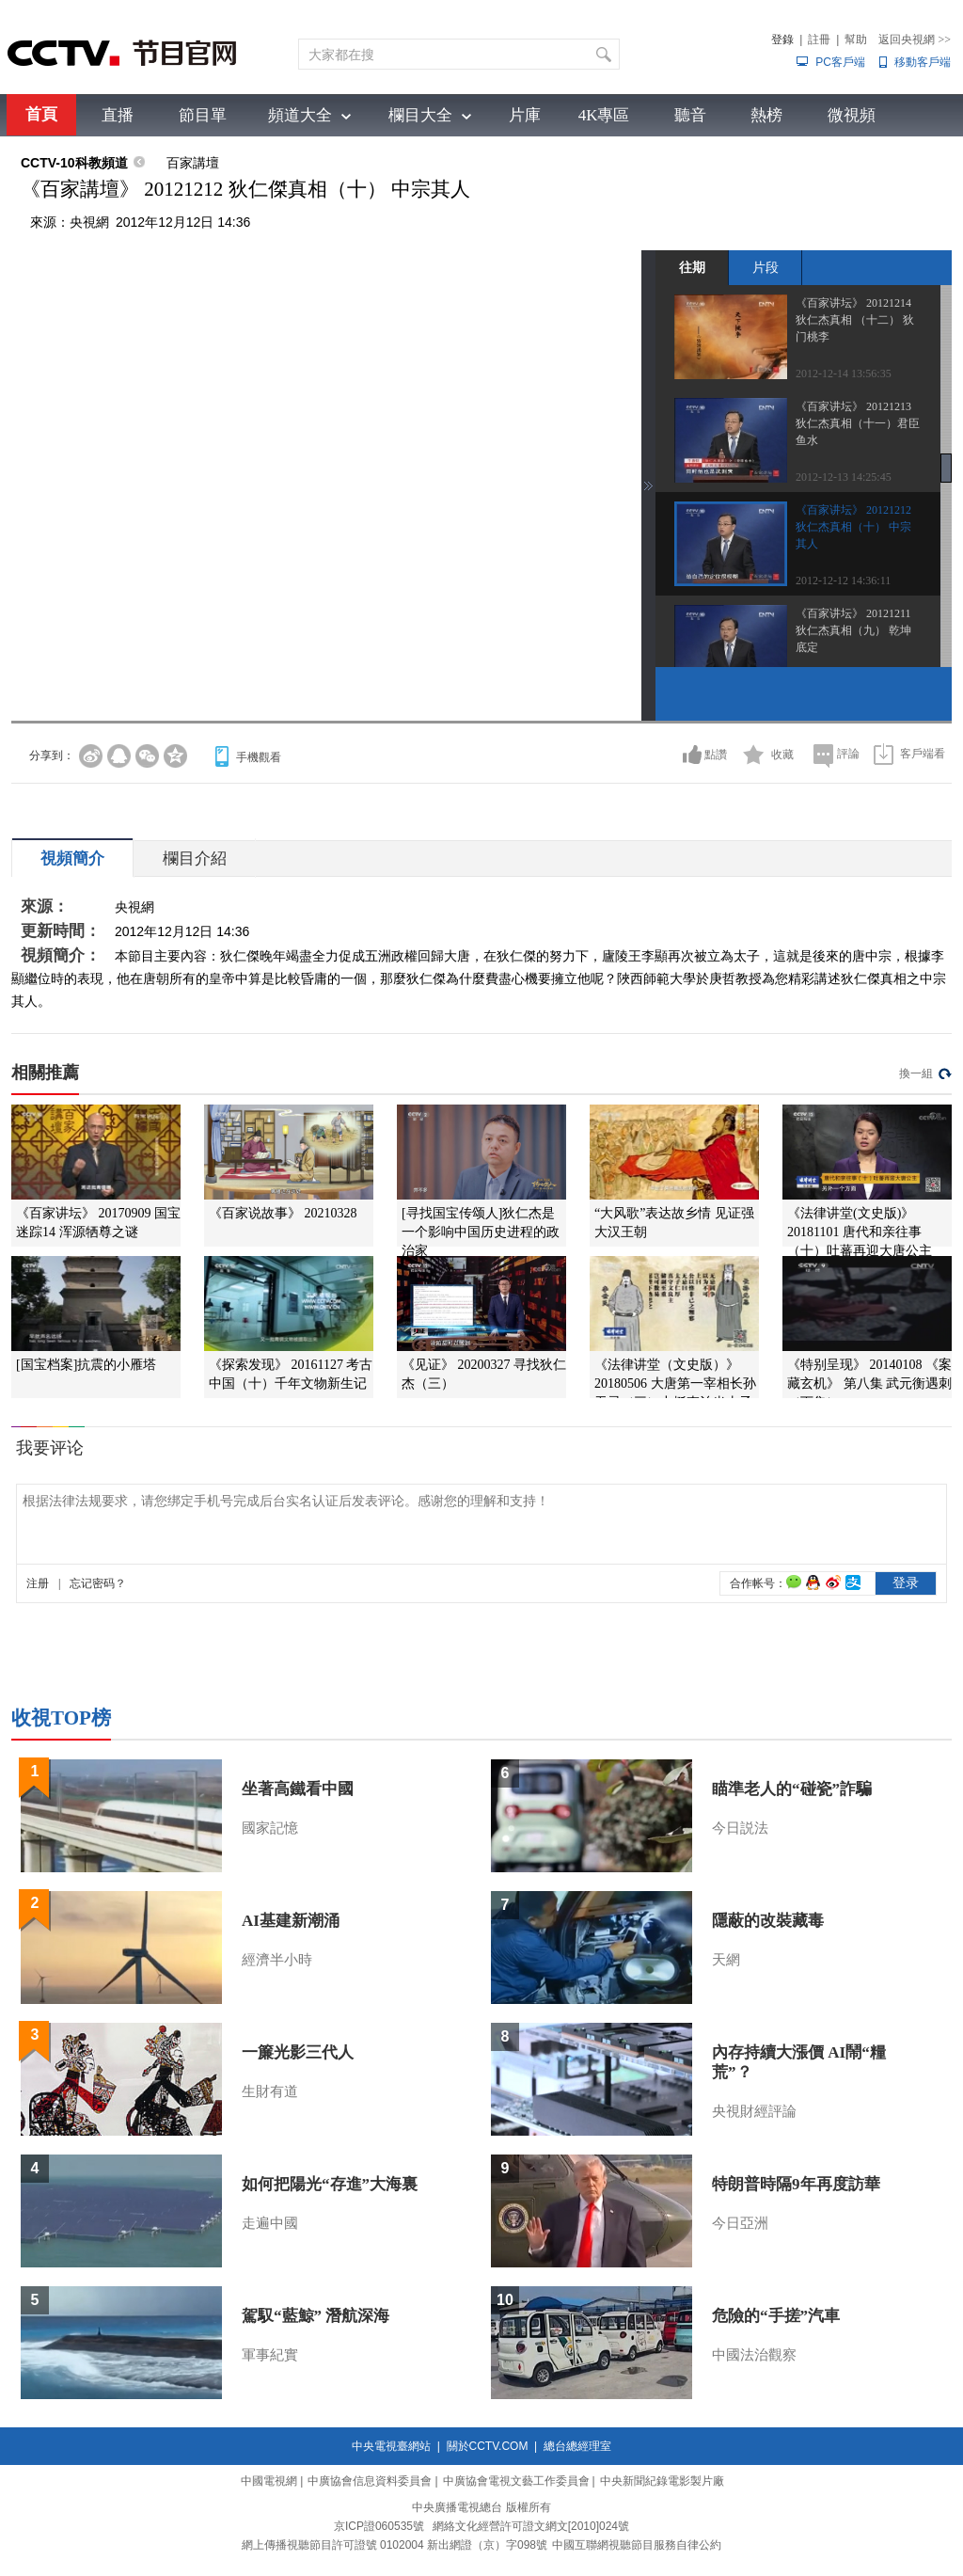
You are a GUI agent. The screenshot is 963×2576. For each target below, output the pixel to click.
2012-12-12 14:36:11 (843, 580)
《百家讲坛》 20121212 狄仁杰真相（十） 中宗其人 (853, 526)
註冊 (819, 39)
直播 (118, 115)
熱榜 (766, 115)
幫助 (856, 39)
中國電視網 (269, 2481)
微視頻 (852, 115)
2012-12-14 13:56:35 (844, 373)
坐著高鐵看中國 (298, 1789)
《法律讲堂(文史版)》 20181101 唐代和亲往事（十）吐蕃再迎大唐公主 (859, 1232)
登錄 (782, 39)
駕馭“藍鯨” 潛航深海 (315, 2316)
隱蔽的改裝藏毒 (768, 1921)
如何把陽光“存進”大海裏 (330, 2184)
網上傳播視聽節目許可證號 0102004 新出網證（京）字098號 (394, 2545)
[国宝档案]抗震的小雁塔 (86, 1365)
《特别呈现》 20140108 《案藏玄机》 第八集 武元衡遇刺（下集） (869, 1383)
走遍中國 (270, 2223)
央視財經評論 (754, 2111)
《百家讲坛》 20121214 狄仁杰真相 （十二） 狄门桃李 (855, 319)
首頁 (41, 114)
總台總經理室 (577, 2446)
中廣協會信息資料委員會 (370, 2481)
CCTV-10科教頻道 (74, 162)
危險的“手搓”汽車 (776, 2316)
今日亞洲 (740, 2223)
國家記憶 (270, 1828)
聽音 (690, 115)
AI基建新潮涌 (290, 1921)
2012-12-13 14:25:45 (844, 477)
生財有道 (270, 2091)
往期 (692, 267)
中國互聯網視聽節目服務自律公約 (636, 2545)
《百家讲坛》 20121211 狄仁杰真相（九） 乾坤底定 (853, 630)
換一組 (916, 1073)
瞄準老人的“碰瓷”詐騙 (792, 1789)
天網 (726, 1959)
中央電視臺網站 (391, 2446)
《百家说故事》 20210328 (283, 1213)
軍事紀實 (270, 2354)
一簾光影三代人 (298, 2052)
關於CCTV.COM (488, 2446)
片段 (765, 267)
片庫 (525, 115)
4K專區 (604, 115)
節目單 (203, 115)
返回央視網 (914, 39)
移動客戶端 (922, 62)
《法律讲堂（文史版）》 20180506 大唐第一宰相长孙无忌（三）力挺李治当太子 (675, 1383)
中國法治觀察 (754, 2354)
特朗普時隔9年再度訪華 (796, 2184)
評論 (848, 753)
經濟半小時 (277, 1959)
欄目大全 (420, 115)
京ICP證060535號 (379, 2526)
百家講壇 (192, 162)
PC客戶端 (840, 62)
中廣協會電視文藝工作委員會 (516, 2481)
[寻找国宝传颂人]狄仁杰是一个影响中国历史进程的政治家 (481, 1232)
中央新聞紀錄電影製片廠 (662, 2481)
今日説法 (740, 1828)
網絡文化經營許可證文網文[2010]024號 (531, 2526)
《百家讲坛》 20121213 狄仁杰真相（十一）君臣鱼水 (858, 423)
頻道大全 (300, 115)
